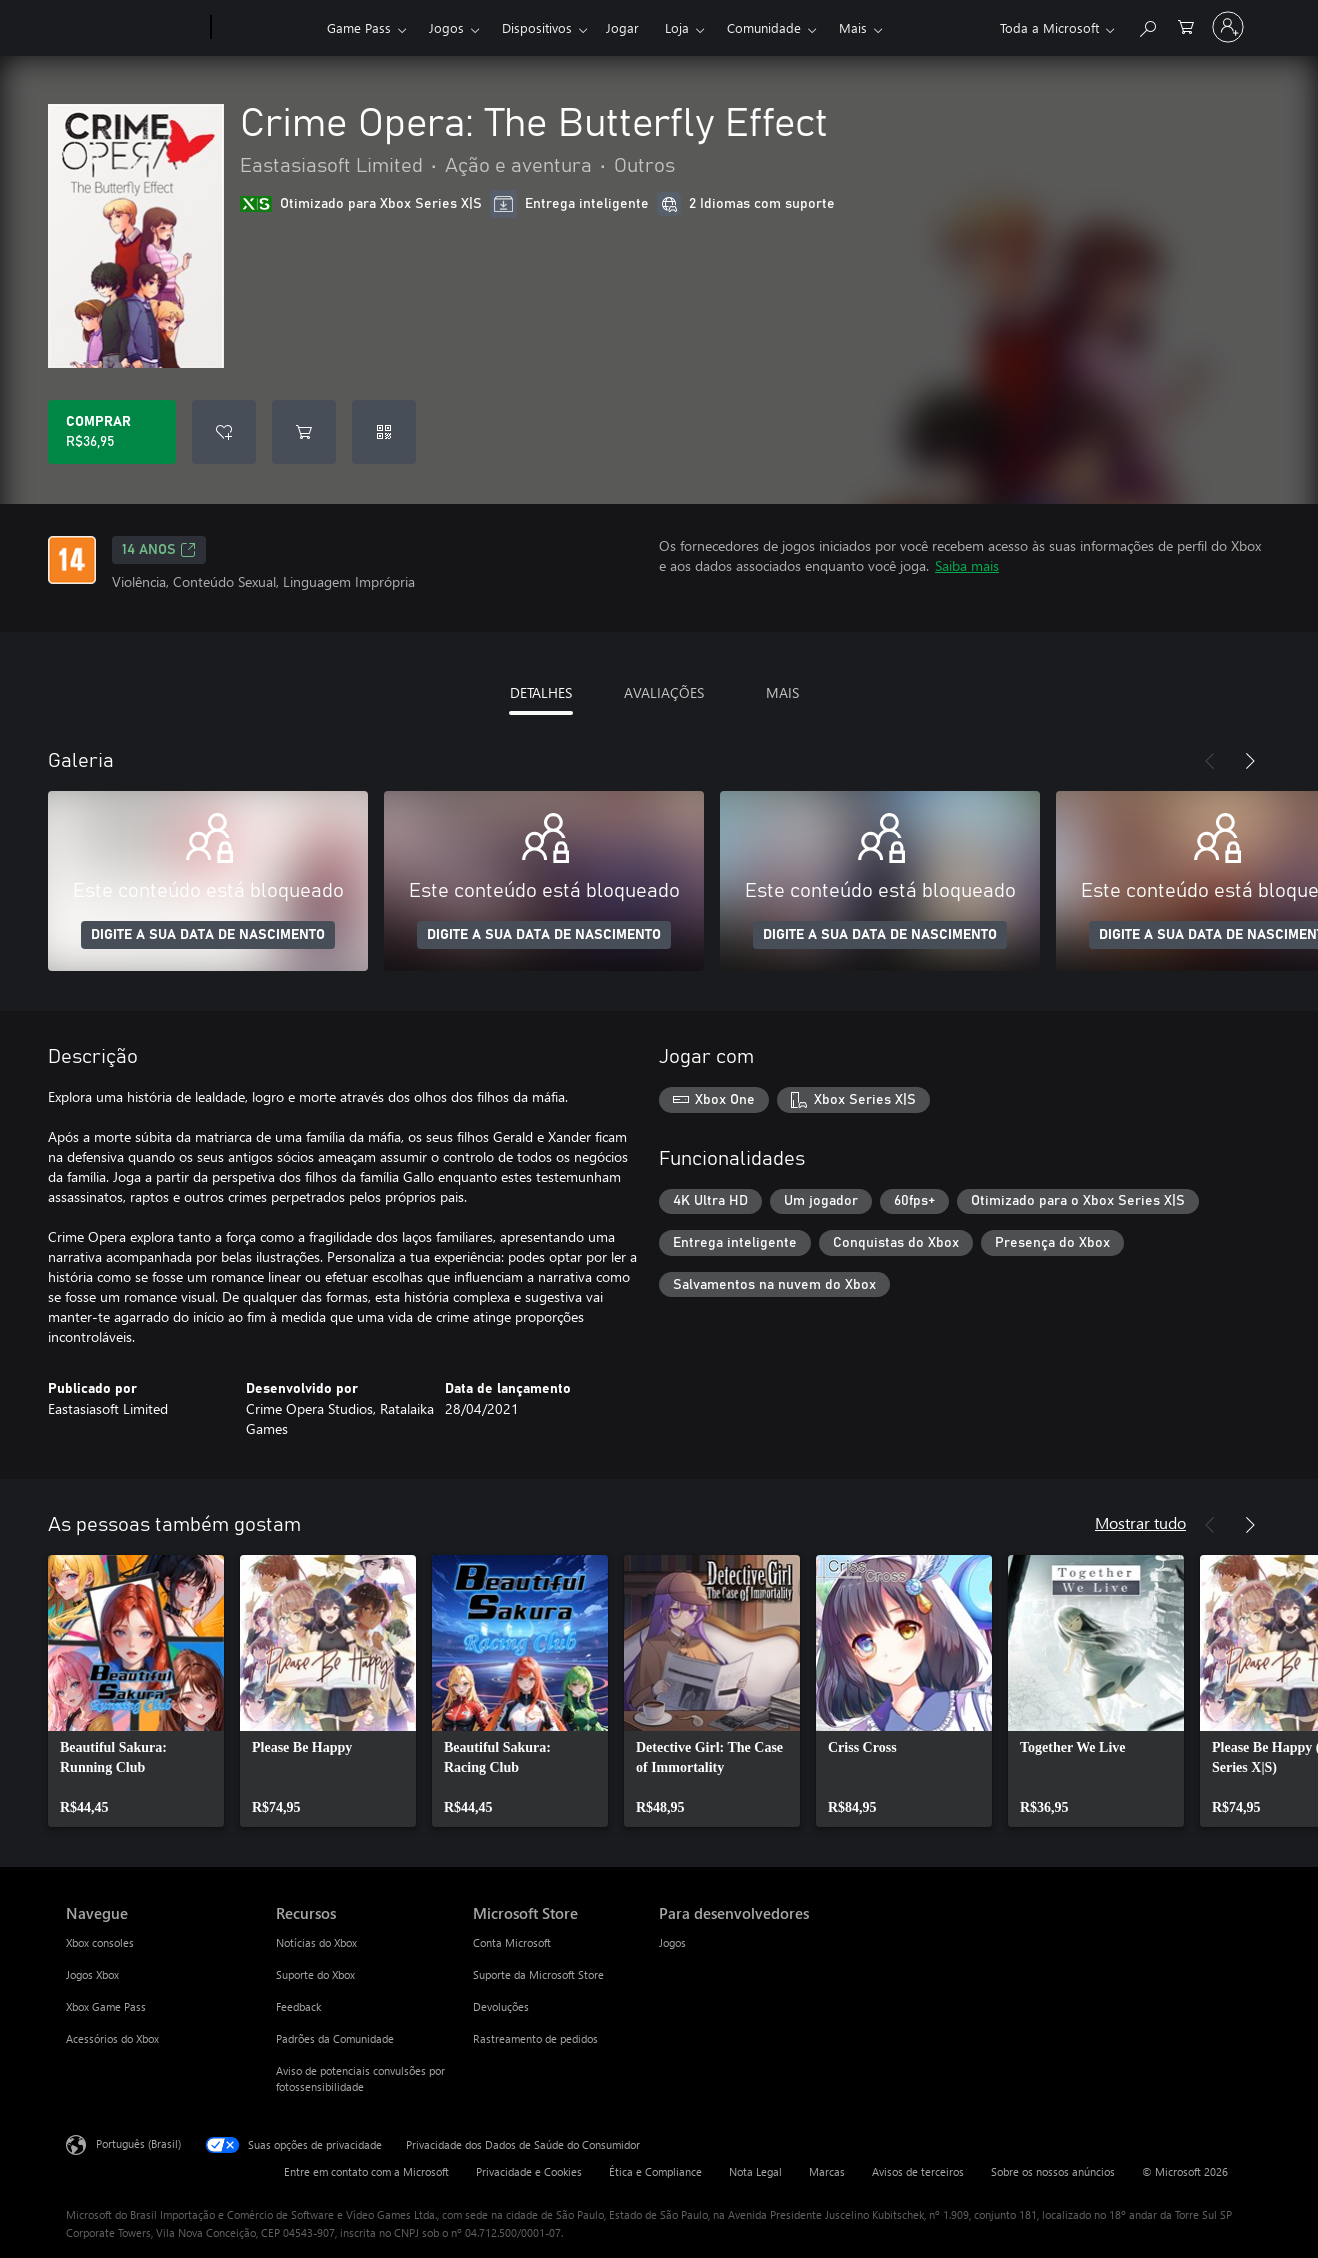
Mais (853, 27)
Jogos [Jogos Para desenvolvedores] (672, 1942)
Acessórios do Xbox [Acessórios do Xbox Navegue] (112, 2038)
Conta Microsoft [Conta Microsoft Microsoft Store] (512, 1942)
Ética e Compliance (655, 2171)
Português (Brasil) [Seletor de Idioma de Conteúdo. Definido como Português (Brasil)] (138, 2143)
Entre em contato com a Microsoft (366, 2171)
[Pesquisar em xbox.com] (1147, 25)
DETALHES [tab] (541, 692)
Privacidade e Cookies (529, 2171)
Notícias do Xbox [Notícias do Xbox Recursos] (316, 1942)
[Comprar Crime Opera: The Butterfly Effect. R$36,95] (112, 432)
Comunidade (764, 27)
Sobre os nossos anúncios (1053, 2171)
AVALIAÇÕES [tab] (664, 692)
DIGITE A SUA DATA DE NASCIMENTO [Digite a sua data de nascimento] (208, 935)
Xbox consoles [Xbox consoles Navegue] (100, 1942)
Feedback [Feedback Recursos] (298, 2006)
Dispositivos (537, 27)
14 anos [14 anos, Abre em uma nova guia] (159, 550)
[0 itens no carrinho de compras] (1186, 25)
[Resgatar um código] (384, 432)
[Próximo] (1250, 761)
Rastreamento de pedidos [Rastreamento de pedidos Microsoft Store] (535, 2038)
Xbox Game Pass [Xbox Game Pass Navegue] (106, 2006)
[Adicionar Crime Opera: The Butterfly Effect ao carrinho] (304, 432)
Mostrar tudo (1140, 1522)
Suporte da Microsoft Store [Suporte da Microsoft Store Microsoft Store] (538, 1974)
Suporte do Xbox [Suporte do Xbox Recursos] (315, 1974)
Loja (677, 27)
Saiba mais (967, 565)
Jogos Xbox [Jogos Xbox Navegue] (92, 1974)
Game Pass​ (359, 27)
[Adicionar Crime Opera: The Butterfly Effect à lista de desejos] (224, 432)
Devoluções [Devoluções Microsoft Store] (501, 2006)
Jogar (622, 27)
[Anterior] (1210, 761)
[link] (136, 1691)
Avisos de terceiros (918, 2171)
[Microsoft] (134, 28)
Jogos (446, 27)
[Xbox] (266, 28)
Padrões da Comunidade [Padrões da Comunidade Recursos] (335, 2038)
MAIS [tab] (782, 692)
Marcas (827, 2171)
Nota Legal (755, 2171)
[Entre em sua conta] (1228, 27)
